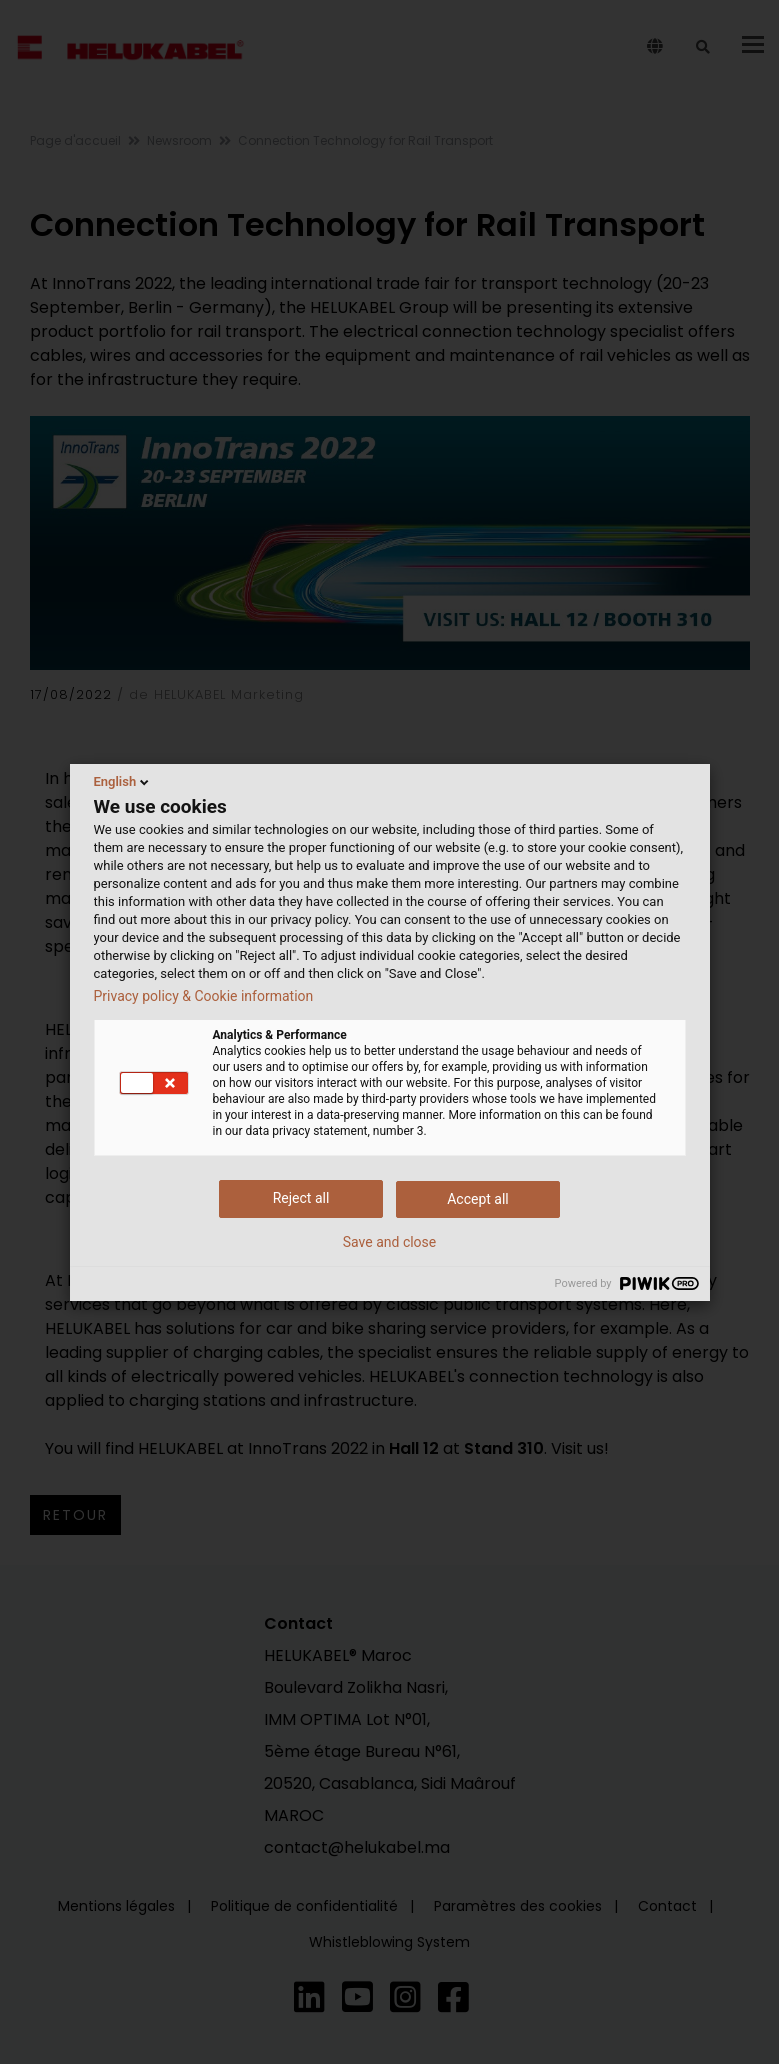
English (123, 782)
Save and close (390, 1242)
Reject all (301, 1198)
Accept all (478, 1199)
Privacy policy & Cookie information (204, 996)
